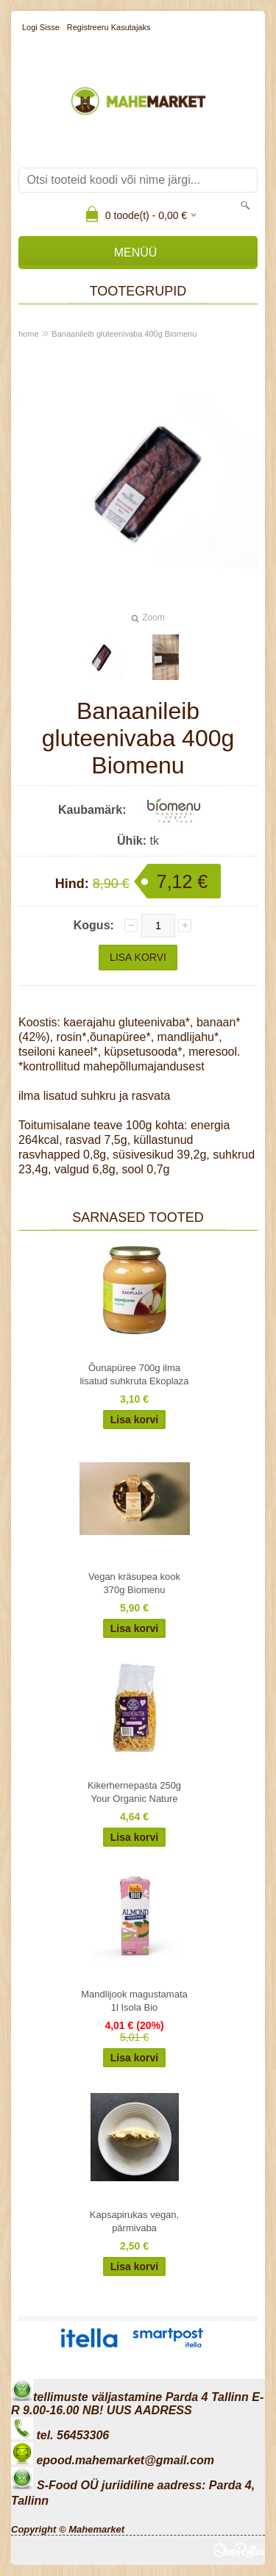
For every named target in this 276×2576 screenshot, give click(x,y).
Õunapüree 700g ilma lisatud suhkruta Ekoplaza (133, 1374)
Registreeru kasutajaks (109, 27)
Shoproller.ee (239, 2550)
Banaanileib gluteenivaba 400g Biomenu (124, 333)
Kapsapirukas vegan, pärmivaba (134, 2221)
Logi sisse (41, 27)
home (28, 333)
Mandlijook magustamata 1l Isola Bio (134, 2001)
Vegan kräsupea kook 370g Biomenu (134, 1583)
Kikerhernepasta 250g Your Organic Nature (134, 1792)
